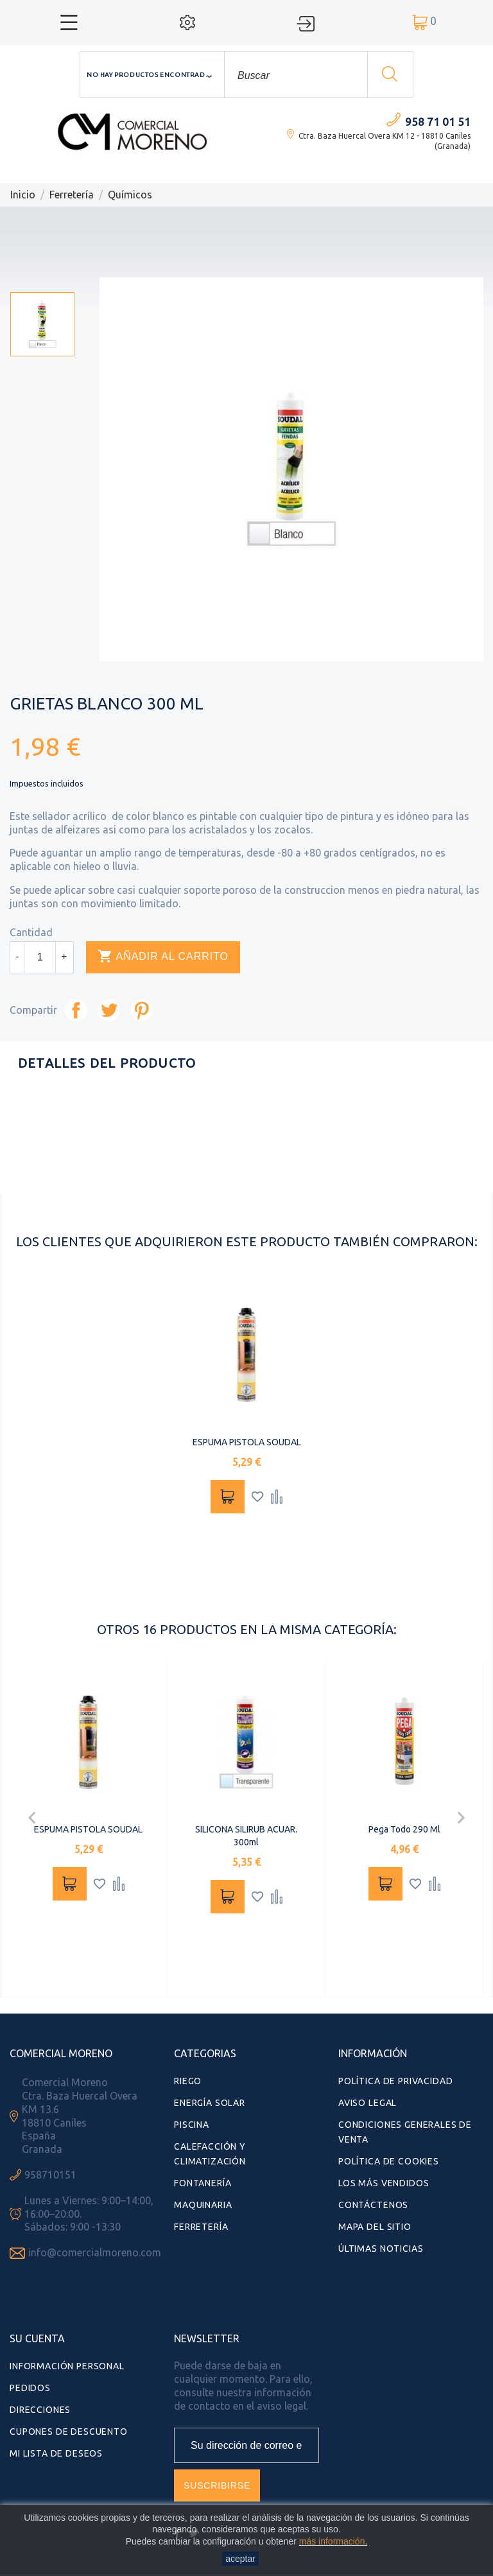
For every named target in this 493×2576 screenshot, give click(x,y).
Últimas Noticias (380, 2248)
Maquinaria (203, 2205)
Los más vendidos (383, 2183)
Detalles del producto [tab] (107, 1063)
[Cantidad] (40, 957)
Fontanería (202, 2183)
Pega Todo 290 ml (404, 1829)
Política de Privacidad (395, 2081)
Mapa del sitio (374, 2227)
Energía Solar (209, 2103)
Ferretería (201, 2227)
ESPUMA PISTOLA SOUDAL (247, 1442)
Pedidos (30, 2388)
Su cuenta (37, 2338)
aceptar (240, 2559)
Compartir (76, 1010)
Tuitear (109, 1010)
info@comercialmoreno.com (94, 2252)
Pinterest (141, 1010)
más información (332, 2541)
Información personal (67, 2366)
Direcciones (40, 2410)
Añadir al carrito (163, 956)
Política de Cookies (388, 2161)
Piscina (191, 2124)
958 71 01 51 (438, 122)
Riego (188, 2081)
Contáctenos (373, 2205)
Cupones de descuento (69, 2431)
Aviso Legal (367, 2103)
